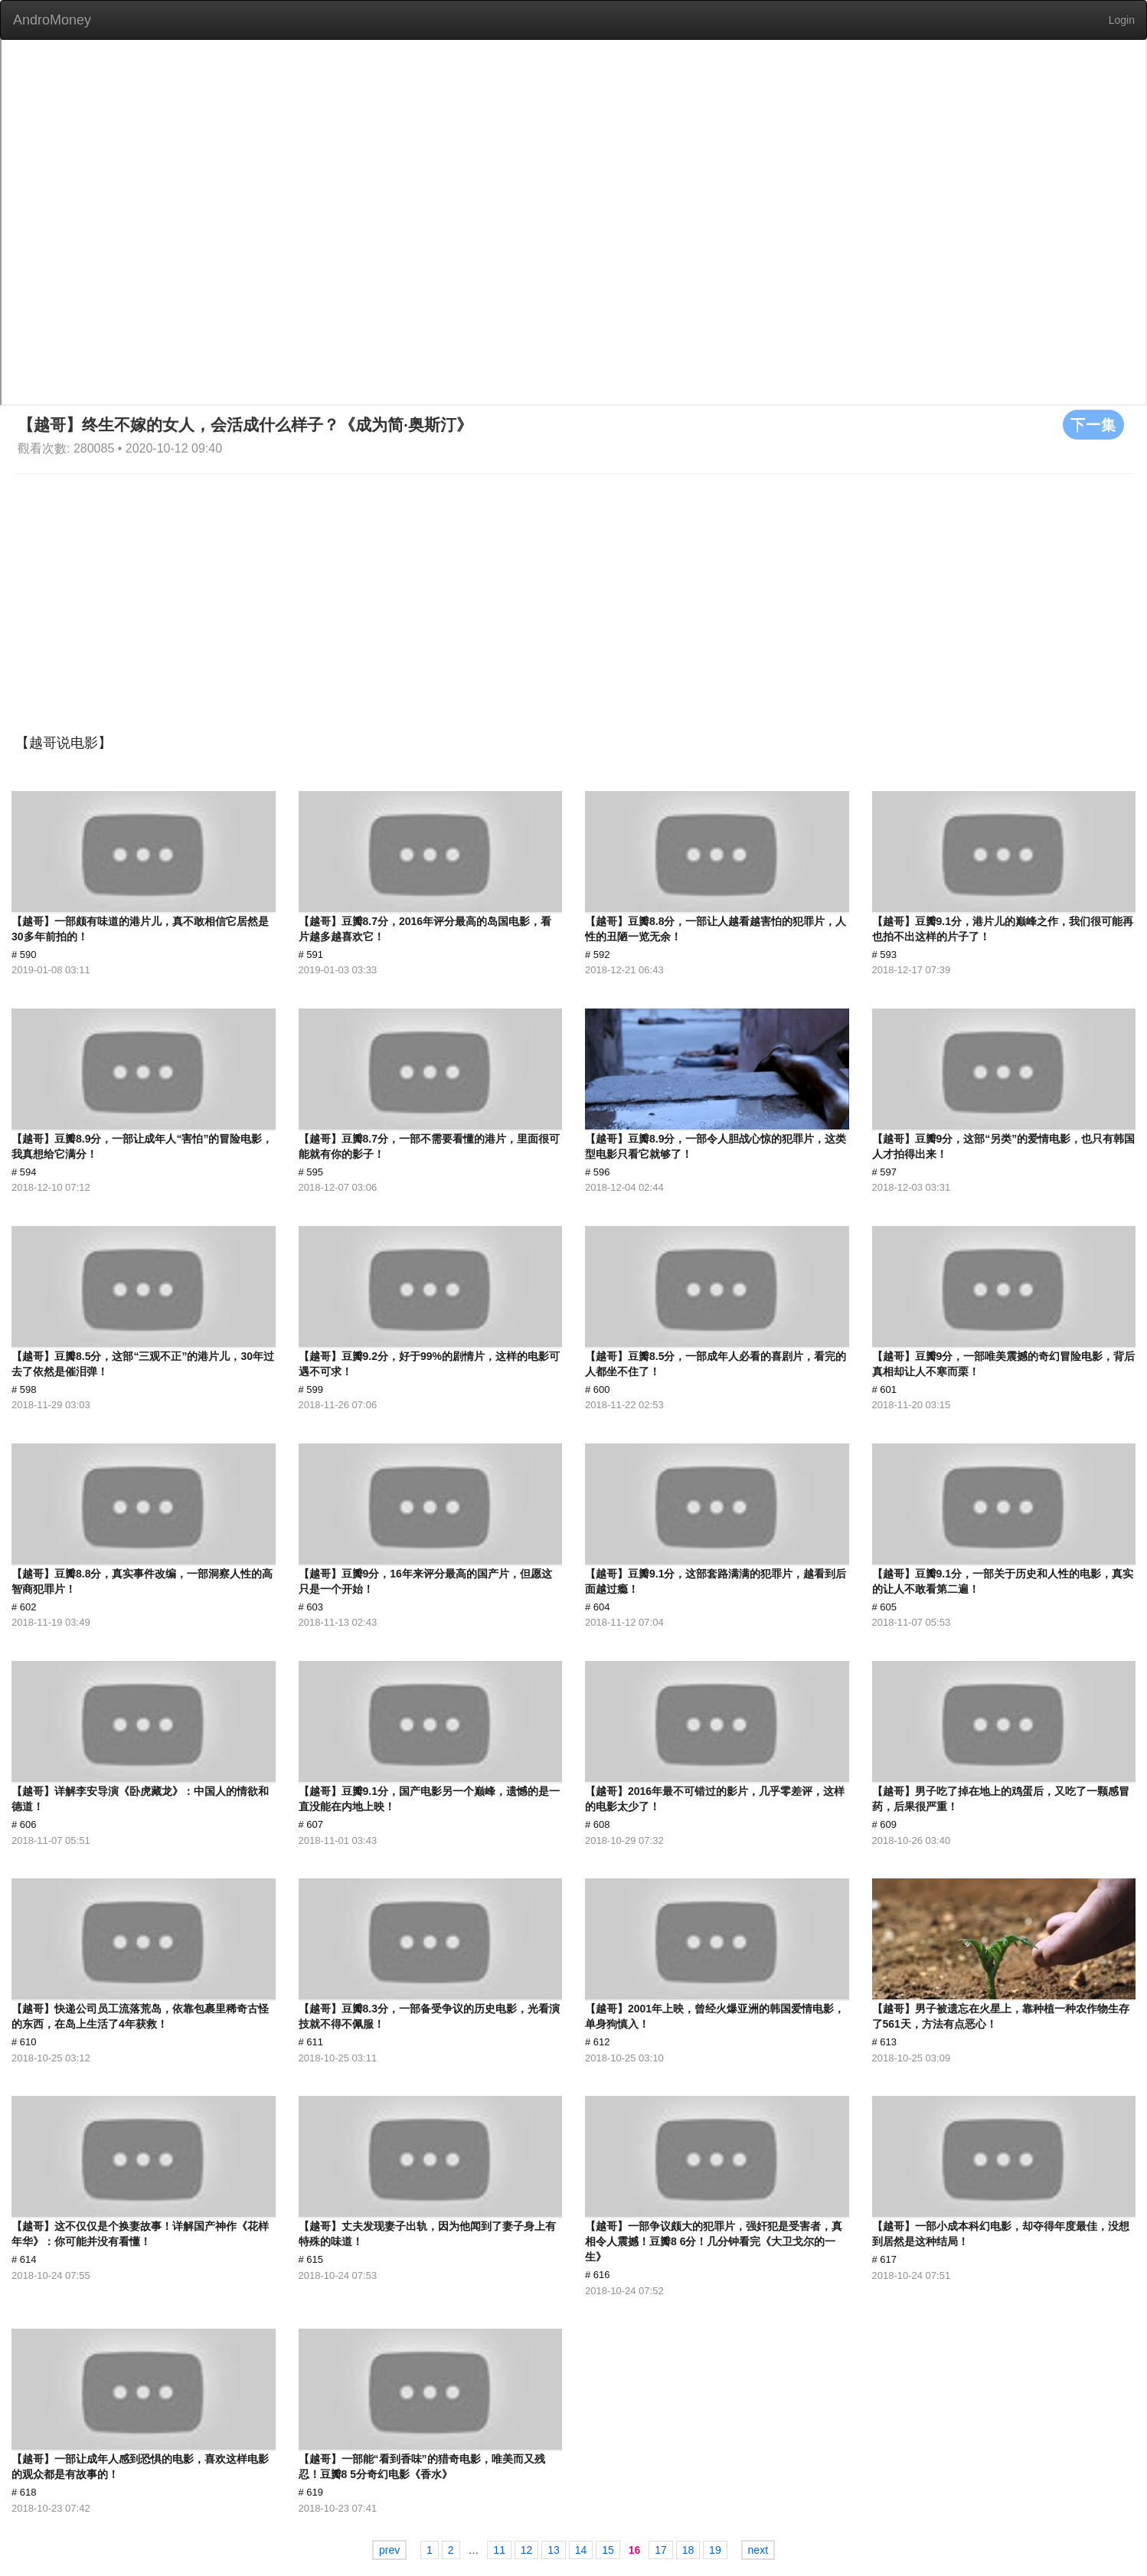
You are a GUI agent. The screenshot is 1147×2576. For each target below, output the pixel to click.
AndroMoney (52, 20)
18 (688, 2550)
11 (499, 2550)
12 (527, 2550)
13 (553, 2550)
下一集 (1093, 424)
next (758, 2550)
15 (608, 2550)
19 (715, 2550)
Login (1122, 20)
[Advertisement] (573, 589)
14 (581, 2550)
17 (661, 2550)
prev (389, 2550)
